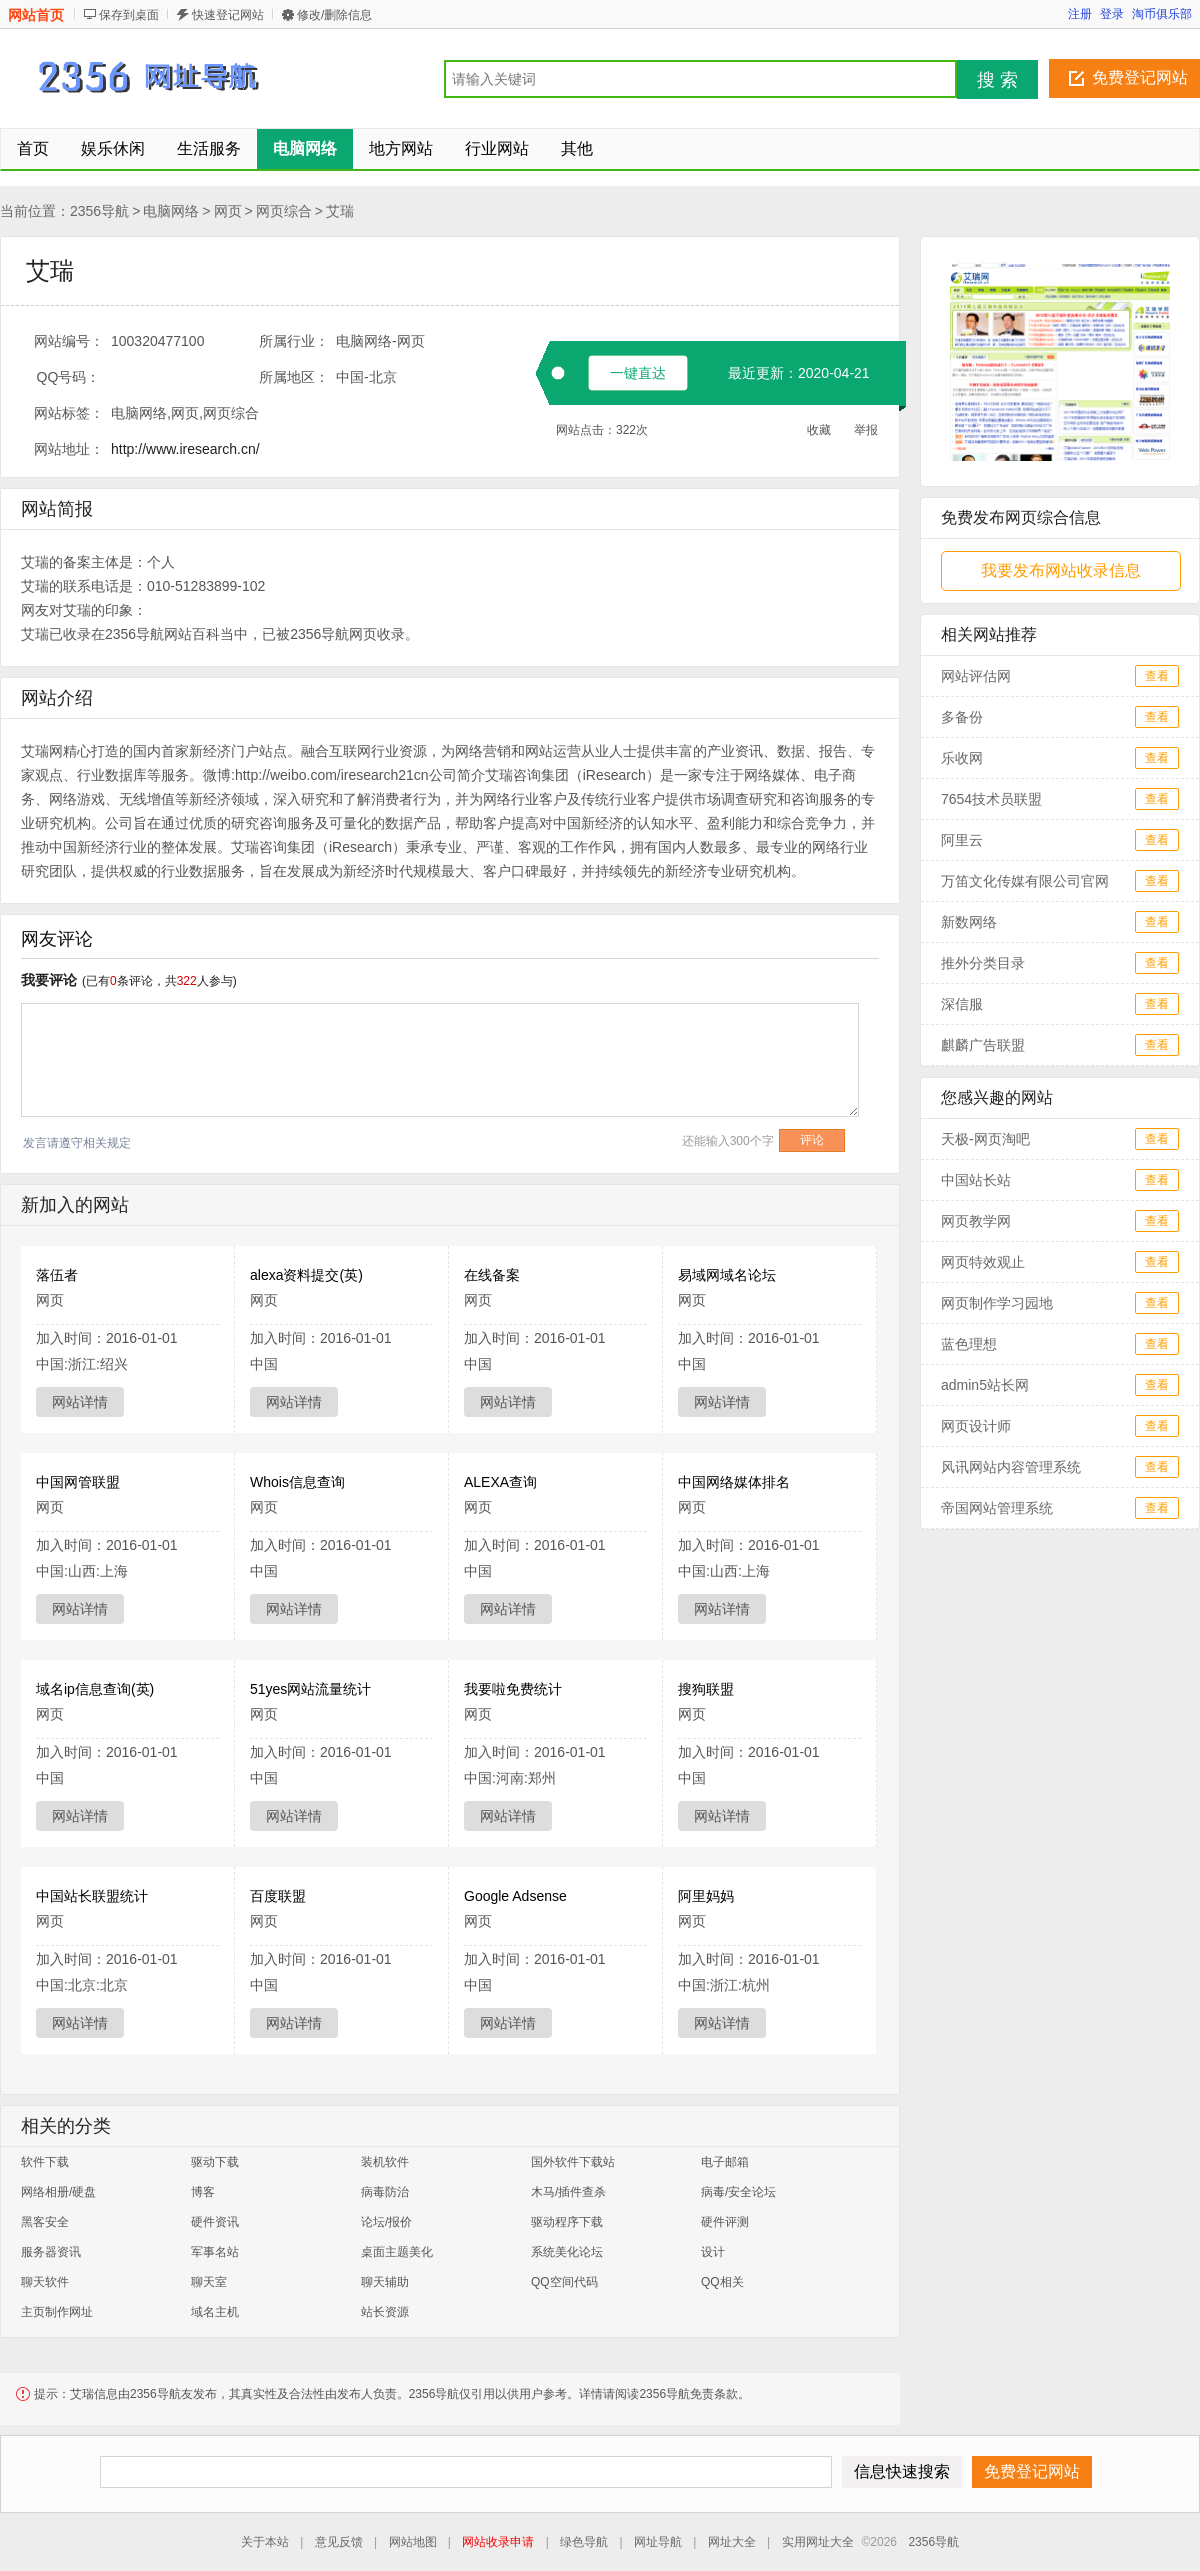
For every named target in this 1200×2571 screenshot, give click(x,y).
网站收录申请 (498, 2542)
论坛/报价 (386, 2222)
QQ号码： (69, 377)
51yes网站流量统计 (310, 1689)
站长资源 (385, 2312)
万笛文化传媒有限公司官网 (1025, 881)
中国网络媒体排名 (734, 1482)
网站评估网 (976, 676)
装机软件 (385, 2162)
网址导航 (658, 2542)
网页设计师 (976, 1426)
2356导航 (99, 211)
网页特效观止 (983, 1262)
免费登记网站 (1140, 77)
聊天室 (209, 2282)
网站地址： (69, 449)
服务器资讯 (51, 2252)
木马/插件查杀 (568, 2192)
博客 (203, 2192)
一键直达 (638, 373)
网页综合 (284, 211)
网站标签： (69, 413)
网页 (228, 211)
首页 (33, 148)
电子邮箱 (725, 2162)
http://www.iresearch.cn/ (185, 449)
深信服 (962, 1004)
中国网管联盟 (78, 1482)
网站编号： (69, 341)
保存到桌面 (129, 15)
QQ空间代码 (564, 2282)
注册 (1080, 14)
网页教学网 (976, 1221)
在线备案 (492, 1275)
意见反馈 (339, 2542)
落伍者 (57, 1275)
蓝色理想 (969, 1344)
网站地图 (413, 2542)
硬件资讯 (215, 2222)
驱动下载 (215, 2162)
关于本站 (265, 2542)
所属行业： (294, 341)
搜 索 (997, 80)
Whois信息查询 (297, 1482)
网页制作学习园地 (997, 1303)
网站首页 (36, 15)
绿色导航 (584, 2542)
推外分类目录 (983, 963)
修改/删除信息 (334, 15)
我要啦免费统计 (513, 1689)
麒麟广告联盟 (983, 1045)
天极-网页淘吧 (985, 1139)
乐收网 (962, 758)
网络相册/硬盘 (58, 2192)
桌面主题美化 (397, 2252)
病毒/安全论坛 (738, 2192)
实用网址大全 (818, 2542)
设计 (713, 2252)
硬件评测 (725, 2222)
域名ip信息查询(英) (95, 1689)
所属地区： (294, 377)
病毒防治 (385, 2192)
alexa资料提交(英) (306, 1275)
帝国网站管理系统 (997, 1508)
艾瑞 (340, 211)
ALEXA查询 (500, 1482)
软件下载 (45, 2162)
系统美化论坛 (567, 2252)
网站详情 (80, 1402)
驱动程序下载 (567, 2222)
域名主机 (215, 2312)
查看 (1157, 676)
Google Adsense (515, 1896)
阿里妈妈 (706, 1896)
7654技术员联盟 (991, 799)
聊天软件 (45, 2282)
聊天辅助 (385, 2282)
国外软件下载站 (573, 2162)
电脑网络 (171, 211)
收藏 (819, 430)
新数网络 (969, 922)
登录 (1112, 14)
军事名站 (215, 2252)
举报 (866, 430)
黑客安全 (45, 2222)
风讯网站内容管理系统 (1011, 1467)
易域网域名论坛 (727, 1275)
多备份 (962, 717)
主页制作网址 (57, 2312)
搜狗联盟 (706, 1689)
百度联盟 (278, 1896)
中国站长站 (976, 1180)
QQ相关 (722, 2282)
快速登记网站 (228, 15)
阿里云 (962, 840)
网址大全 (732, 2542)
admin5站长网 (985, 1385)
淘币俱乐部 (1162, 14)
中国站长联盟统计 (92, 1896)
